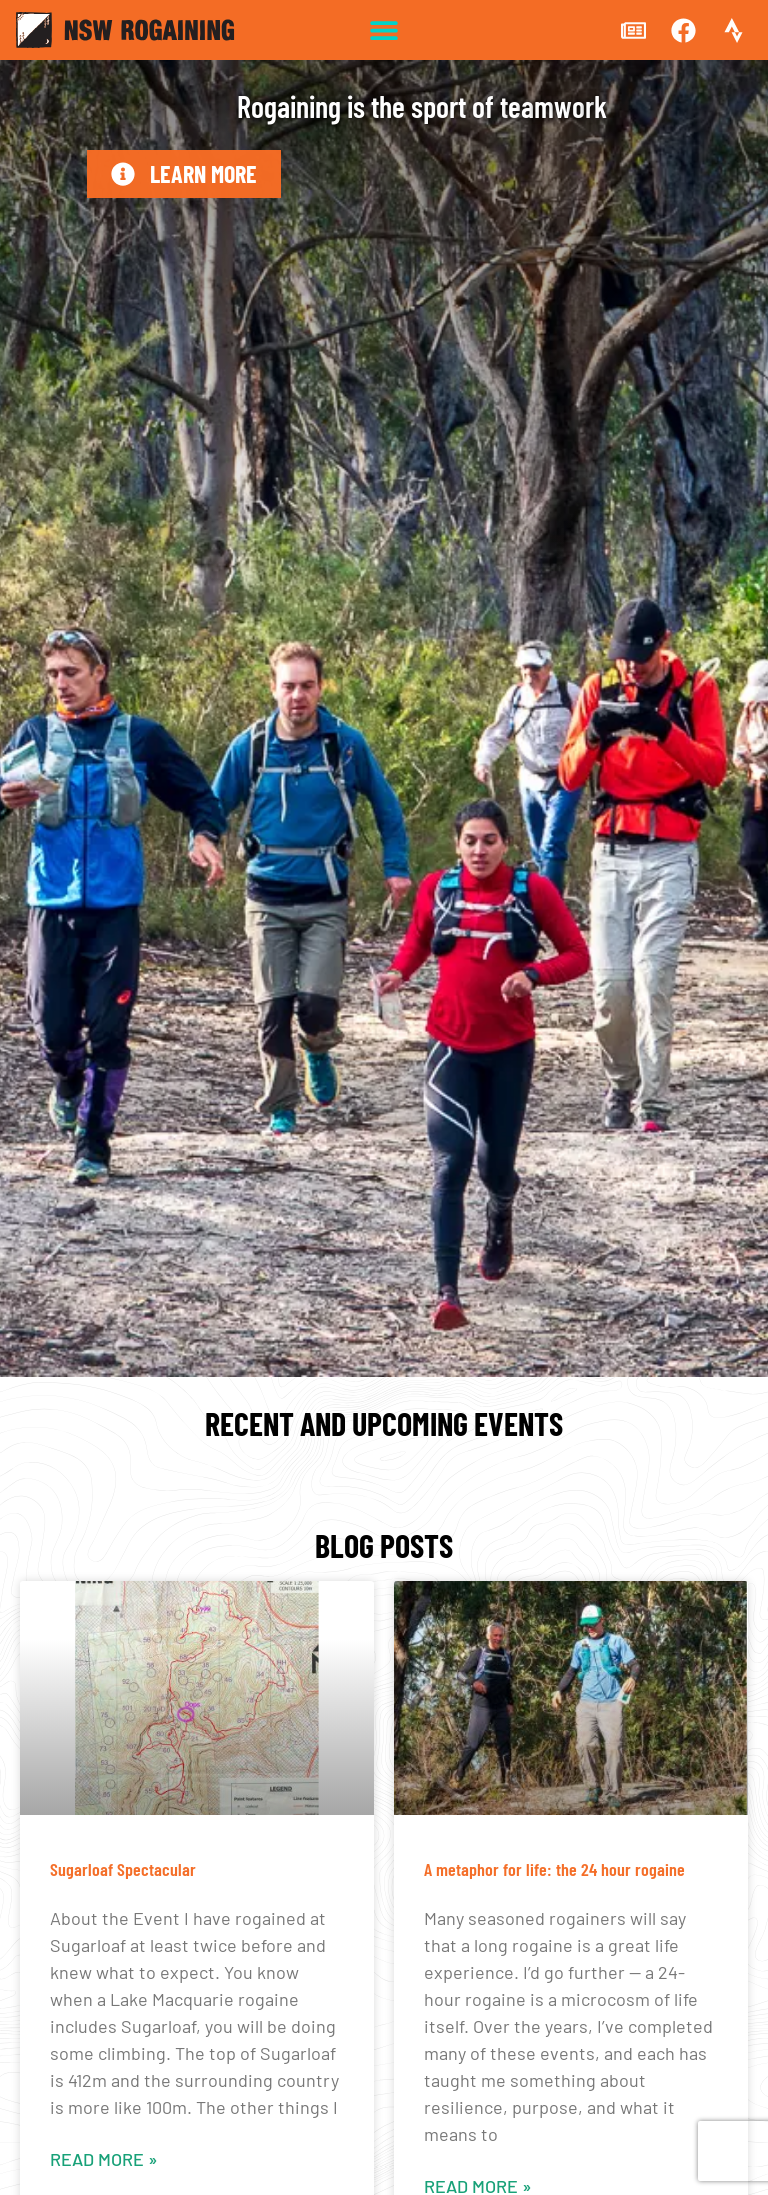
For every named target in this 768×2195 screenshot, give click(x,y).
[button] (384, 30)
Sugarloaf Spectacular (123, 1869)
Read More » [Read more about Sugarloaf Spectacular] (104, 2159)
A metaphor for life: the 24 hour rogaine (554, 1869)
